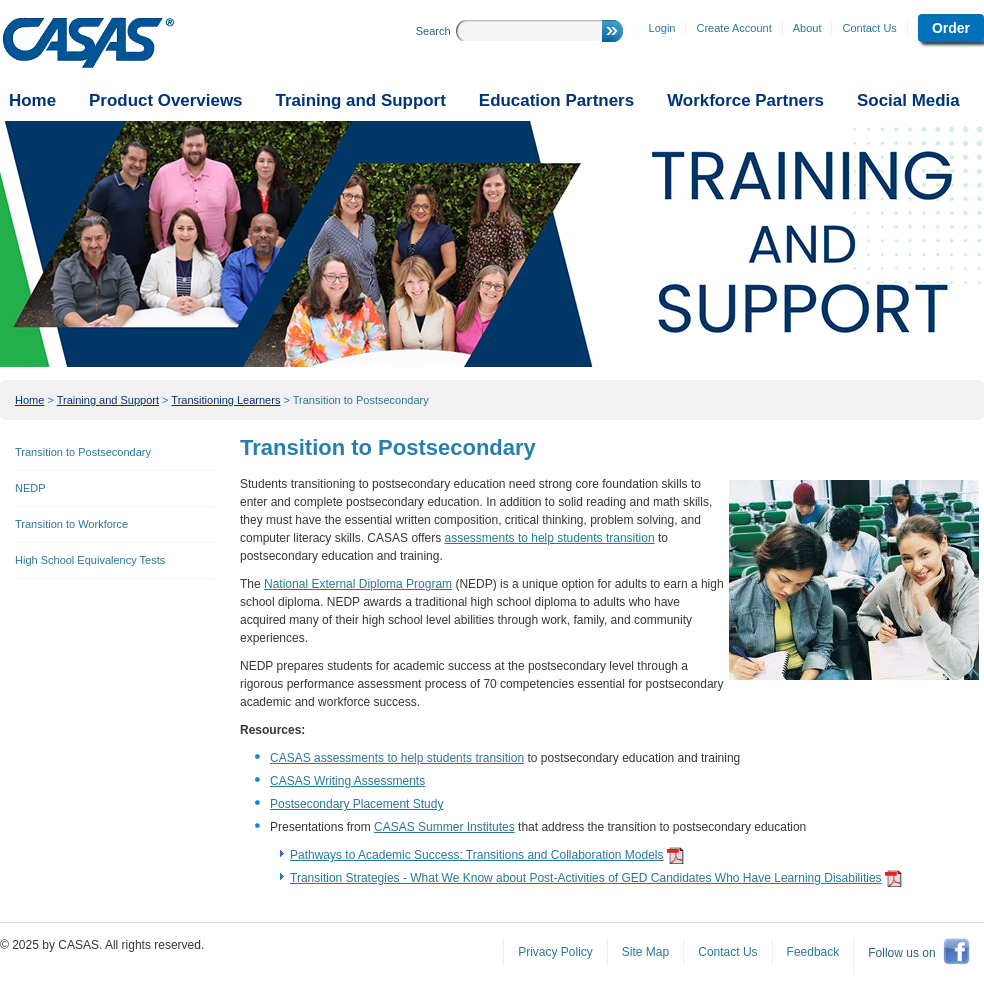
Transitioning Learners (225, 400)
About (807, 28)
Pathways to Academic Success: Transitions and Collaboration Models (477, 855)
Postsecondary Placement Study (356, 804)
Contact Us (869, 28)
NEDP (30, 488)
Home (29, 400)
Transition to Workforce (71, 524)
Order (951, 28)
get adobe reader (675, 855)
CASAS (88, 43)
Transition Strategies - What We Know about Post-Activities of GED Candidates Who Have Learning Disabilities (586, 878)
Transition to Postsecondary (361, 400)
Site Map (645, 952)
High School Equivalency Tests (90, 560)
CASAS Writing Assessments (347, 781)
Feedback (813, 952)
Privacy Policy (555, 952)
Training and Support (108, 400)
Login (662, 28)
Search (433, 31)
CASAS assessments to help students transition (397, 758)
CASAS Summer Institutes (444, 827)
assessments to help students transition (550, 538)
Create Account (733, 28)
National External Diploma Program (358, 584)
